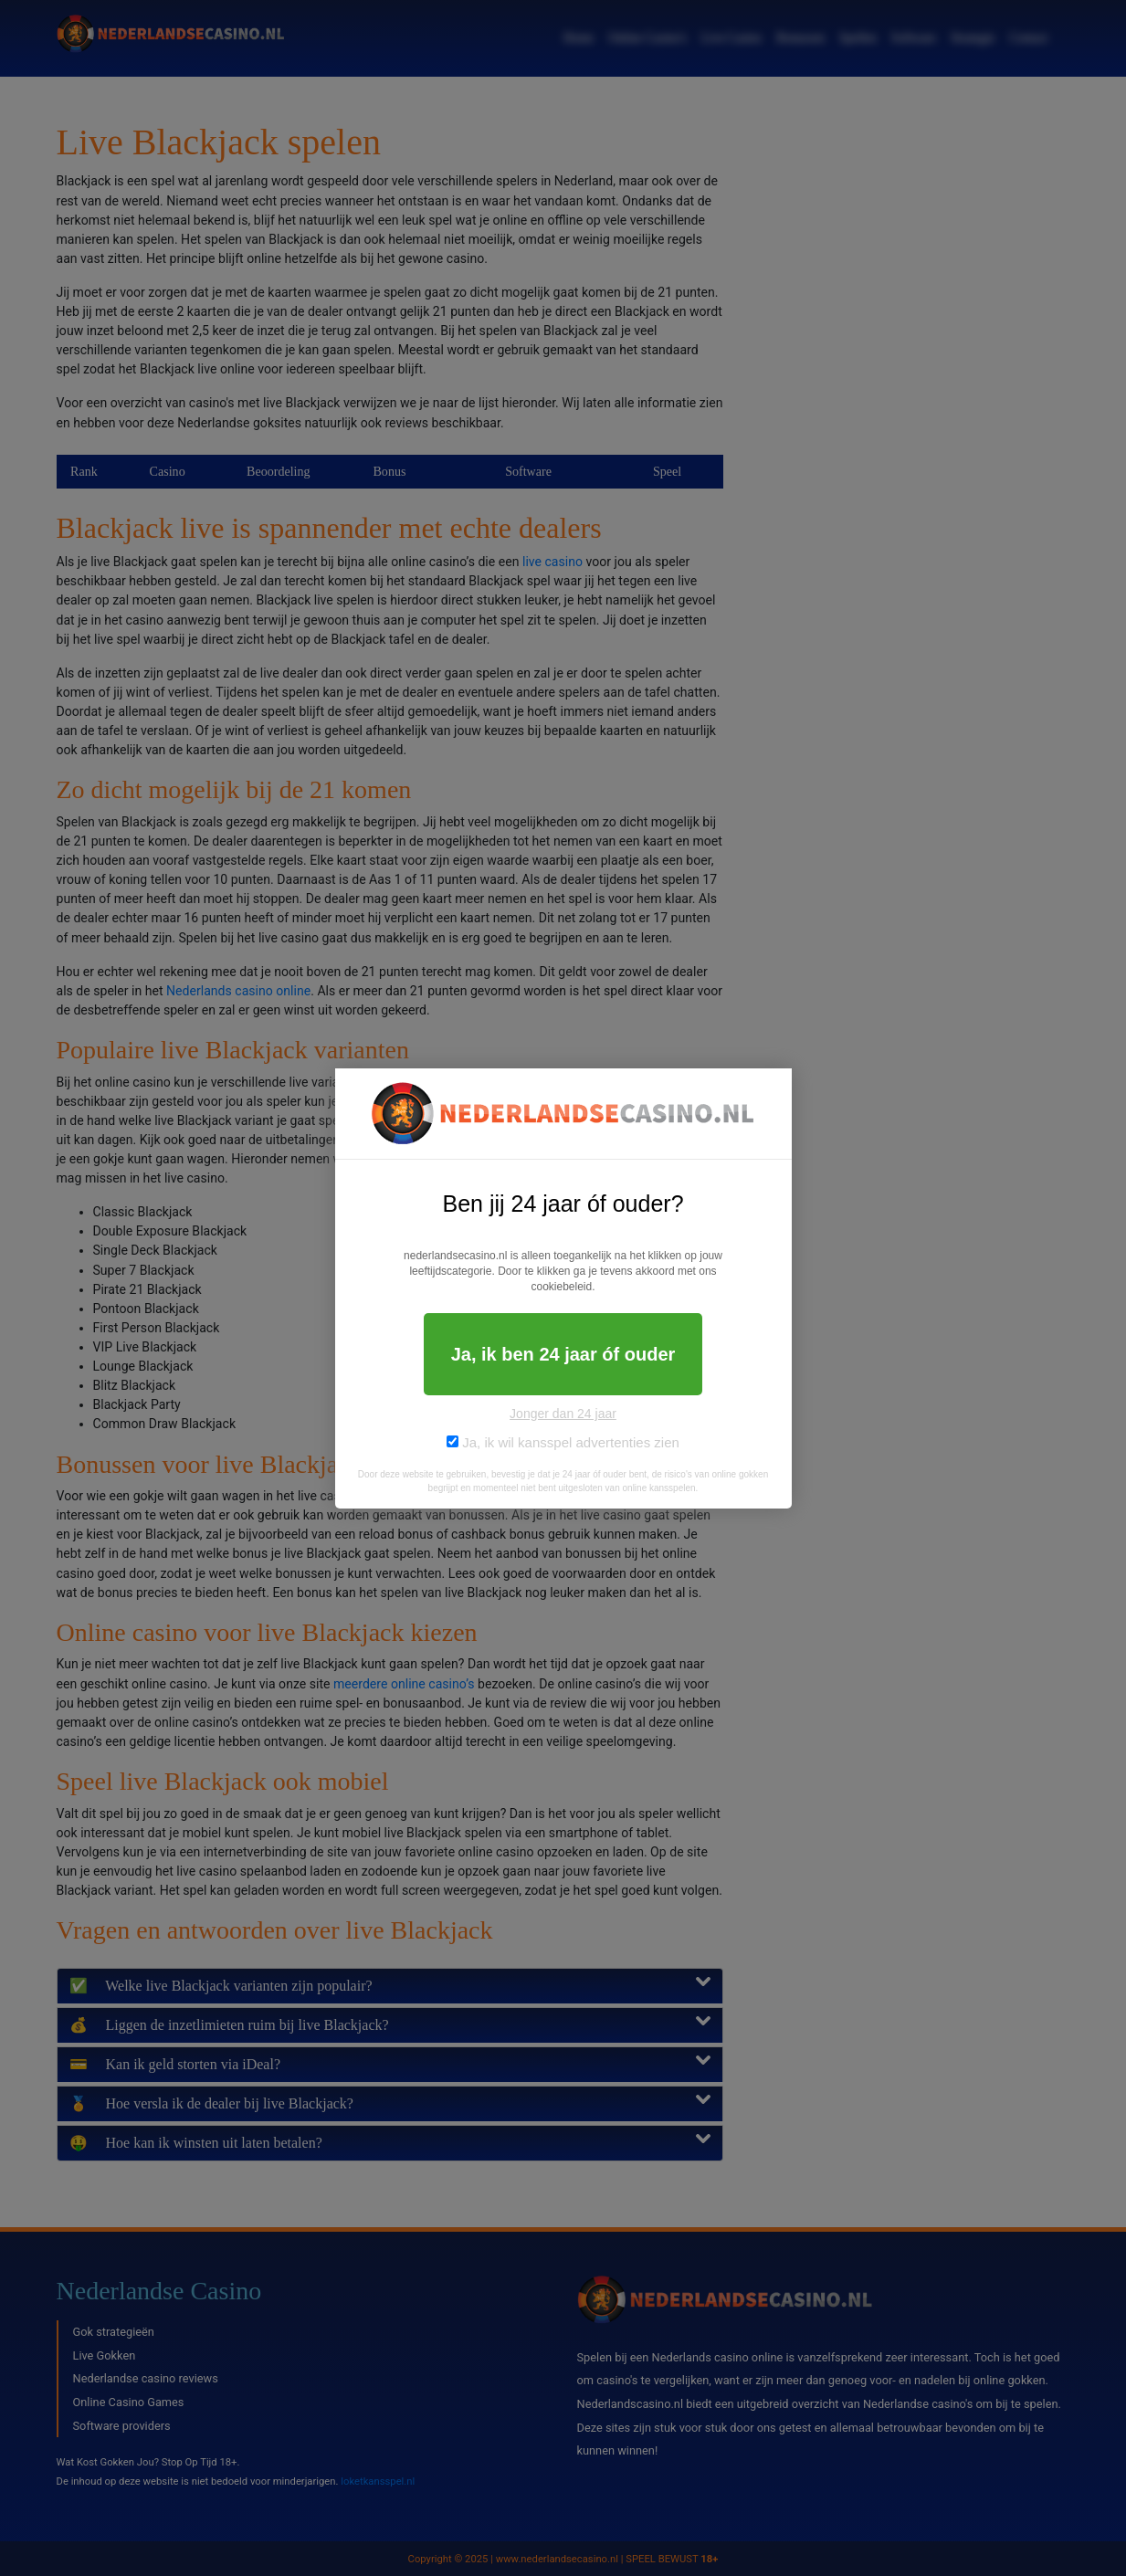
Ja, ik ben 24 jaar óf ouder (563, 1354)
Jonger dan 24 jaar (563, 1413)
